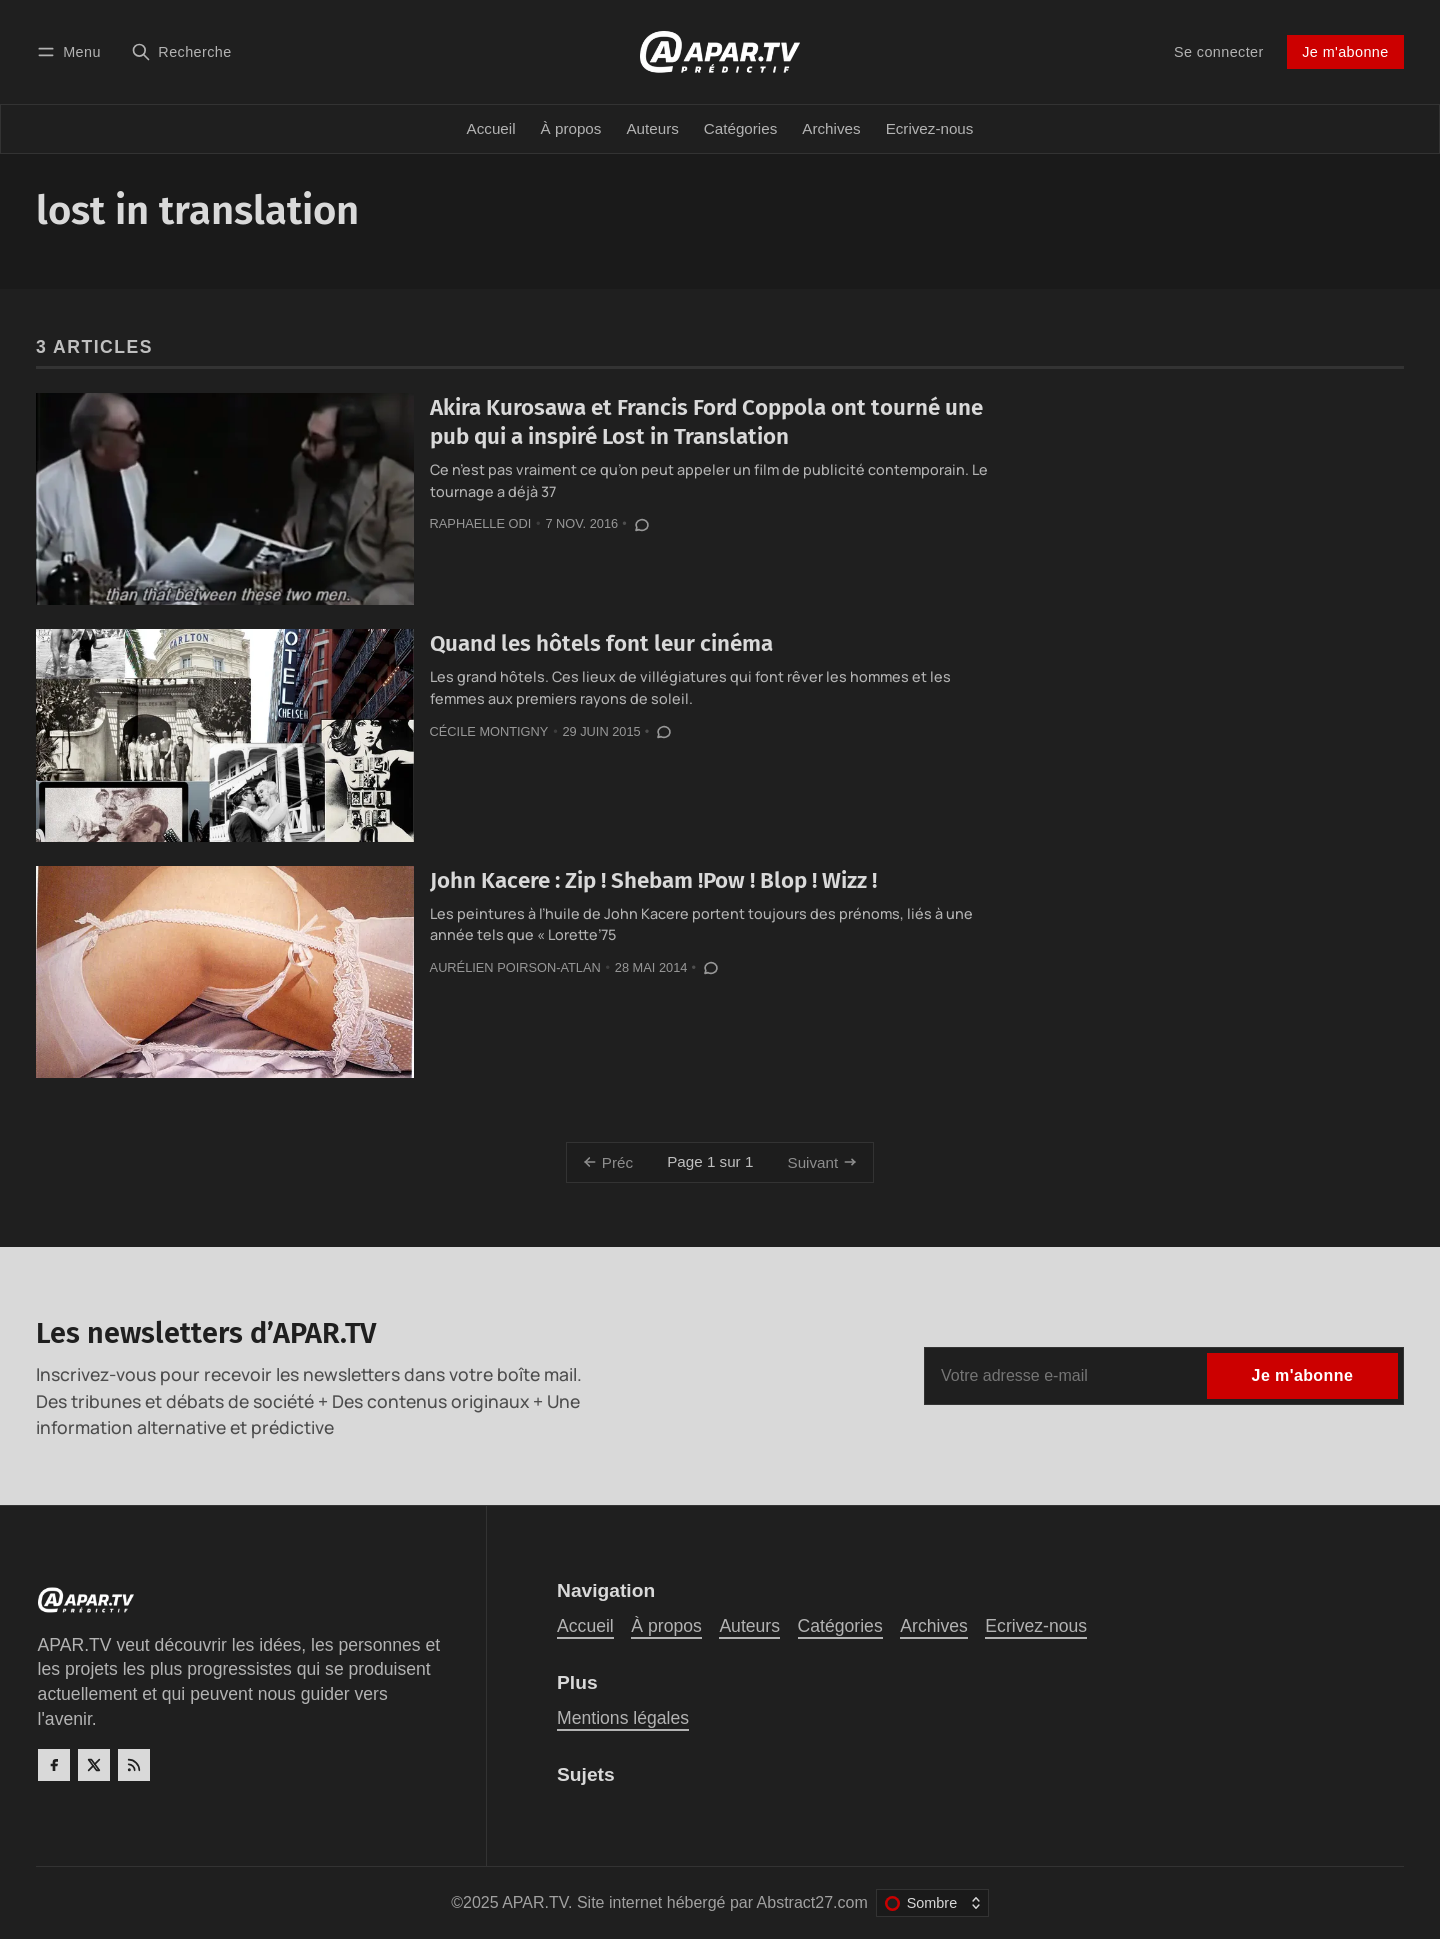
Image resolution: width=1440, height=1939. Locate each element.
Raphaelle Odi (481, 523)
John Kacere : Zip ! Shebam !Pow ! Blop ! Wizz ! (653, 880)
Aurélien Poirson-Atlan (515, 967)
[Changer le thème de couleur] (932, 1903)
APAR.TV (535, 1902)
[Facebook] (54, 1765)
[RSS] (134, 1765)
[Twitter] (94, 1765)
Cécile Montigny (489, 731)
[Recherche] (181, 51)
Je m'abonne (1345, 52)
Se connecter (1219, 52)
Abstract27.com (812, 1902)
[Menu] (72, 51)
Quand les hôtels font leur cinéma (601, 643)
